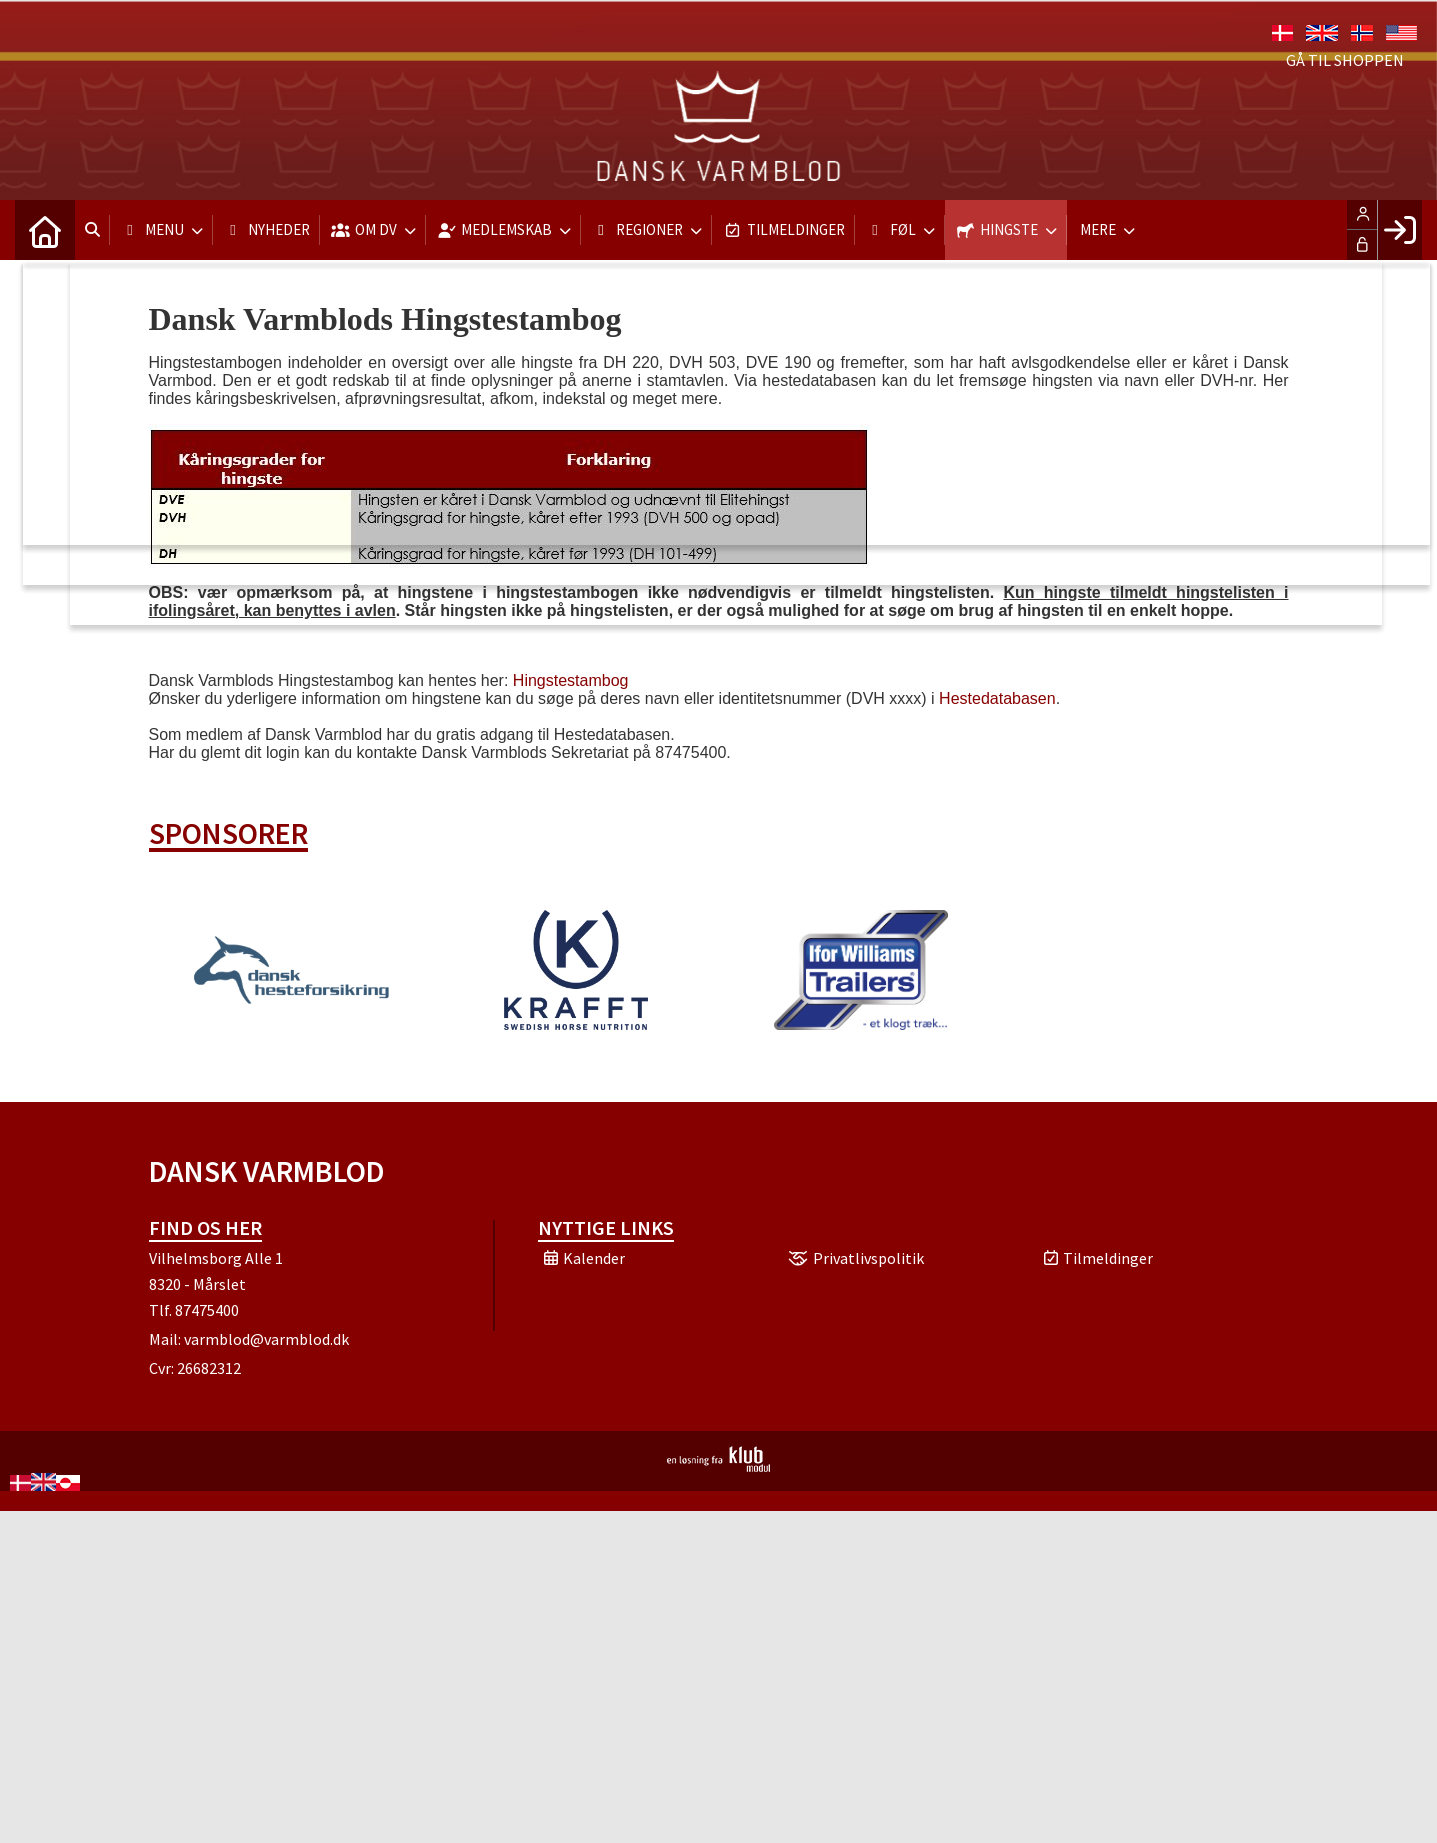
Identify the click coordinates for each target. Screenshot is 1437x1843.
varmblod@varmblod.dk (266, 1339)
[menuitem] (45, 230)
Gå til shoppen (1345, 60)
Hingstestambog (571, 680)
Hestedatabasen (997, 698)
